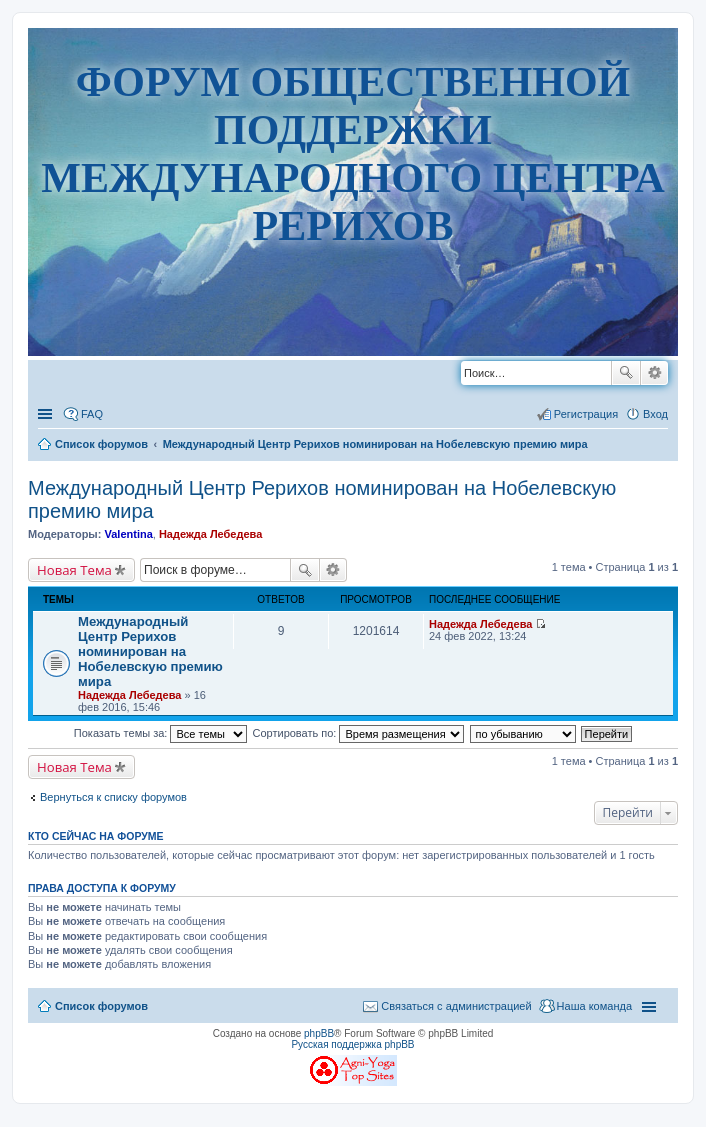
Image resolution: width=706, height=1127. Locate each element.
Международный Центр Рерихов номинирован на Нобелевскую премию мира (150, 651)
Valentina (128, 534)
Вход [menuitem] (655, 414)
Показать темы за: (161, 733)
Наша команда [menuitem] (594, 1006)
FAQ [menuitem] (92, 414)
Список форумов (101, 1006)
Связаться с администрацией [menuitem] (456, 1006)
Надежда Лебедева (210, 534)
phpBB (319, 1033)
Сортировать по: (359, 733)
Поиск (626, 373)
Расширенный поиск (654, 373)
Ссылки (47, 414)
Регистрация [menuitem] (586, 414)
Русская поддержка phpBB (352, 1044)
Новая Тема (74, 570)
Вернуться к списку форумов (113, 797)
